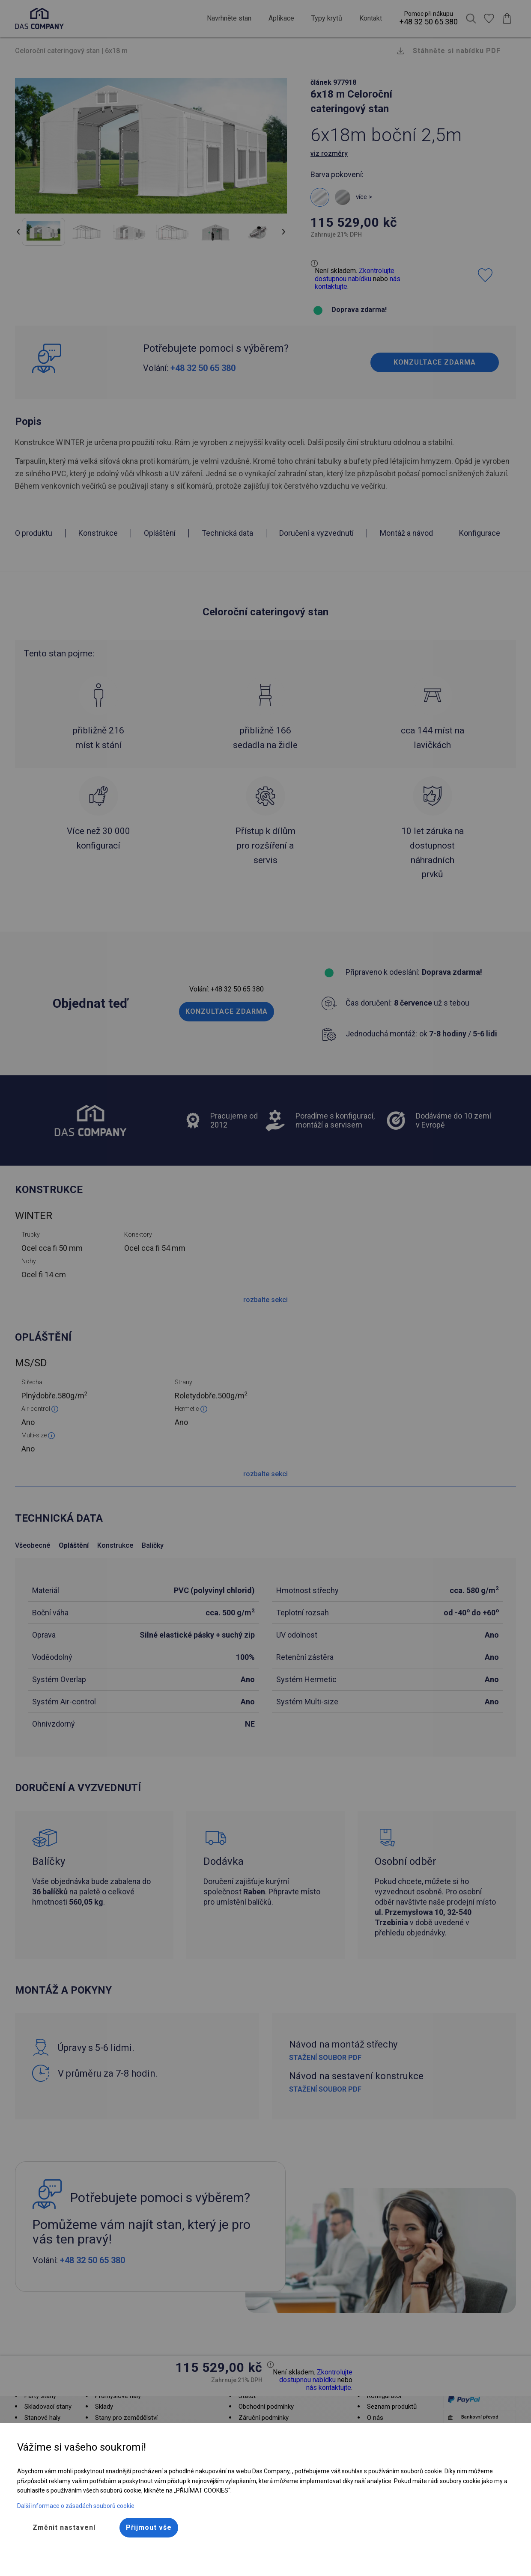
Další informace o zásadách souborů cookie (75, 2505)
